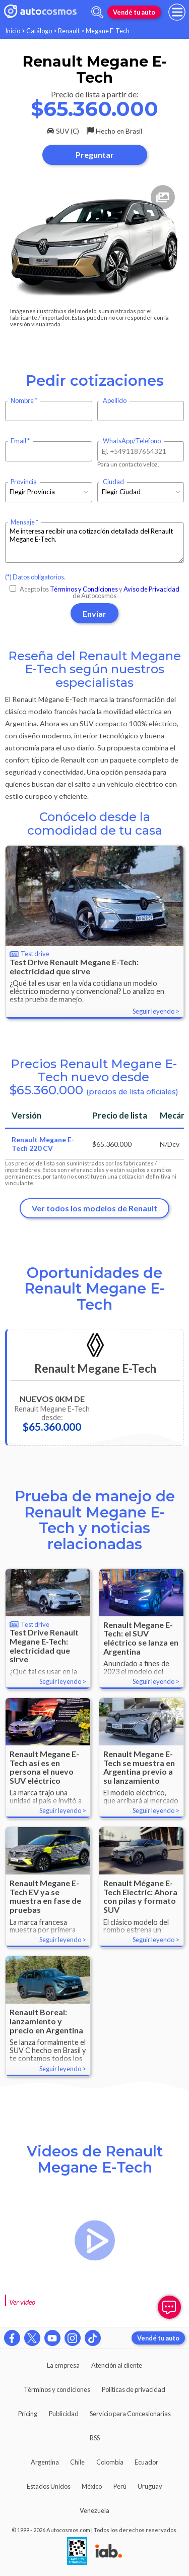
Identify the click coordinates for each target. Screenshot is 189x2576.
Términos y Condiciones (84, 589)
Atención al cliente (116, 2365)
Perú (120, 2486)
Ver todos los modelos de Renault (94, 1208)
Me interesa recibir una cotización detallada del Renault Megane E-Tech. (94, 542)
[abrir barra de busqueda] (97, 12)
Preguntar (95, 154)
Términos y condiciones (57, 2389)
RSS (95, 2438)
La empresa (63, 2365)
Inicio (12, 31)
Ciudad (113, 482)
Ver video (22, 2302)
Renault (69, 31)
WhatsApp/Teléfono (132, 441)
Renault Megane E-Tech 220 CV (43, 1143)
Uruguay (150, 2486)
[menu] (176, 12)
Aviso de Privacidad (151, 589)
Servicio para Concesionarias (130, 2414)
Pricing (27, 2414)
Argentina (45, 2462)
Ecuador (146, 2462)
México (92, 2486)
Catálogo (39, 31)
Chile (77, 2462)
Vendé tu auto (134, 12)
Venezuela (94, 2510)
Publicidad (64, 2414)
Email (18, 441)
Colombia (109, 2462)
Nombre (22, 400)
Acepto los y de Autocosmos (94, 592)
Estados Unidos (49, 2486)
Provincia (24, 482)
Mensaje (23, 522)
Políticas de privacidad (133, 2389)
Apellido (115, 400)
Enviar (94, 613)
